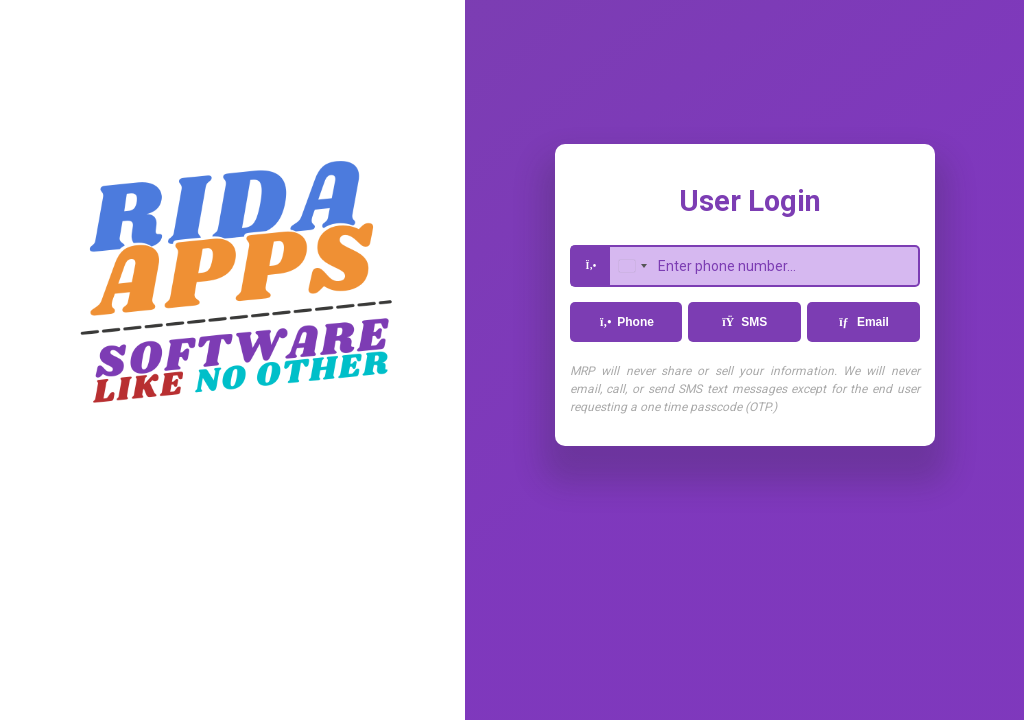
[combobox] (632, 266)
